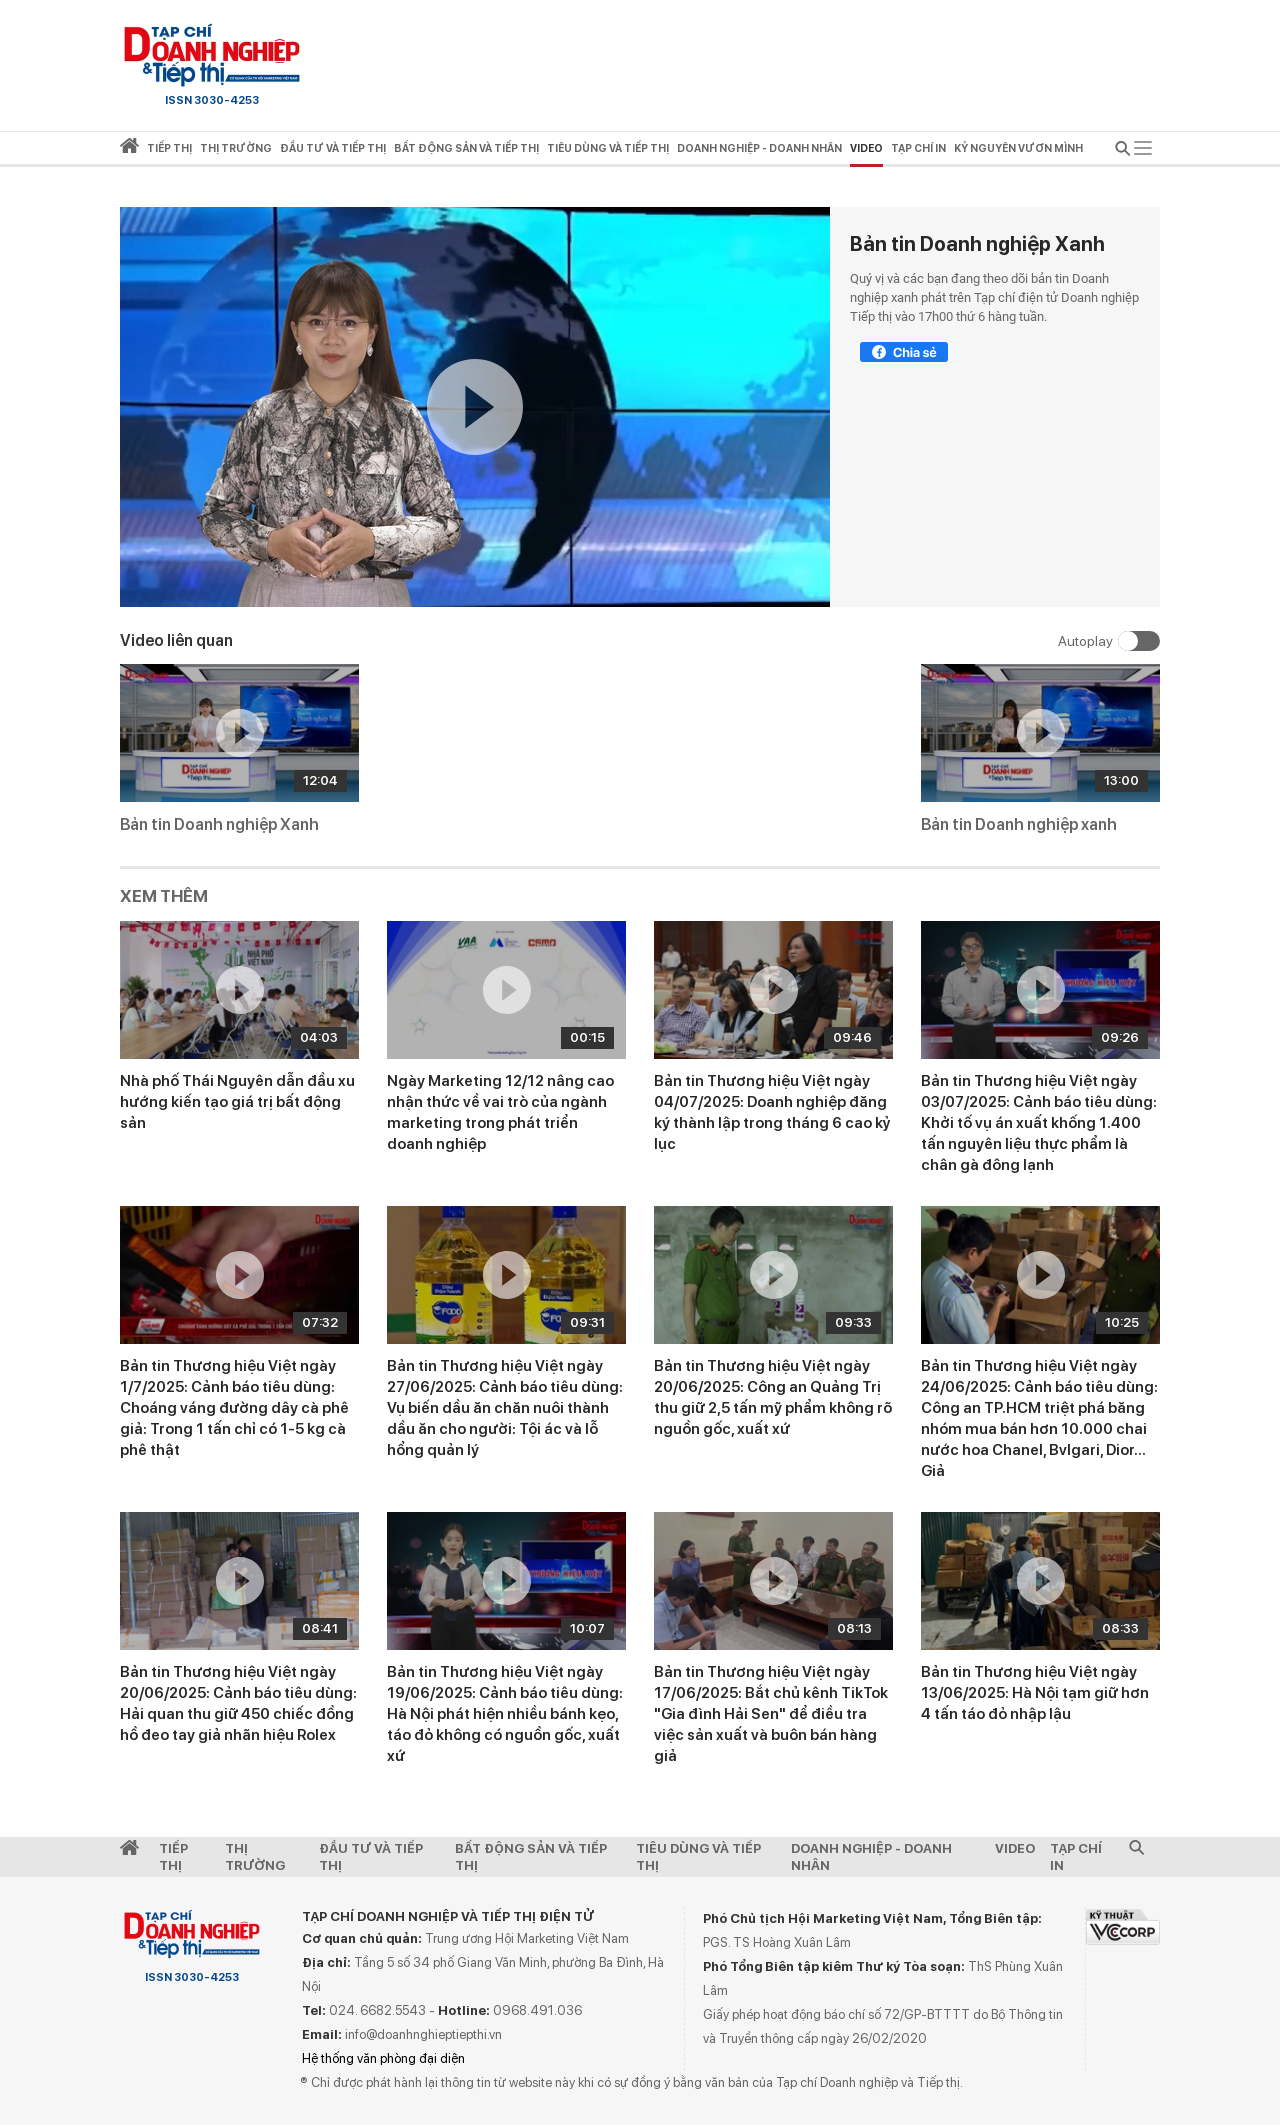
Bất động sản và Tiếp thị (531, 1857)
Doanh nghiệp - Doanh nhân (871, 1857)
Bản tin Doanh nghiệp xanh (1019, 824)
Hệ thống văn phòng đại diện (383, 2058)
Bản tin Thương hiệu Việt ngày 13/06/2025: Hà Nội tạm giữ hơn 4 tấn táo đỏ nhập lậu (1035, 1693)
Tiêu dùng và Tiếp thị (698, 1857)
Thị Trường (255, 1857)
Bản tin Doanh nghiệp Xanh (977, 244)
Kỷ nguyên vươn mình (1018, 148)
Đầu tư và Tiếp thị (371, 1857)
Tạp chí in (918, 148)
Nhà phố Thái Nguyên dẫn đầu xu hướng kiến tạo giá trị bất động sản (237, 1102)
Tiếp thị (169, 148)
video (866, 148)
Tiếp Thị (173, 1857)
